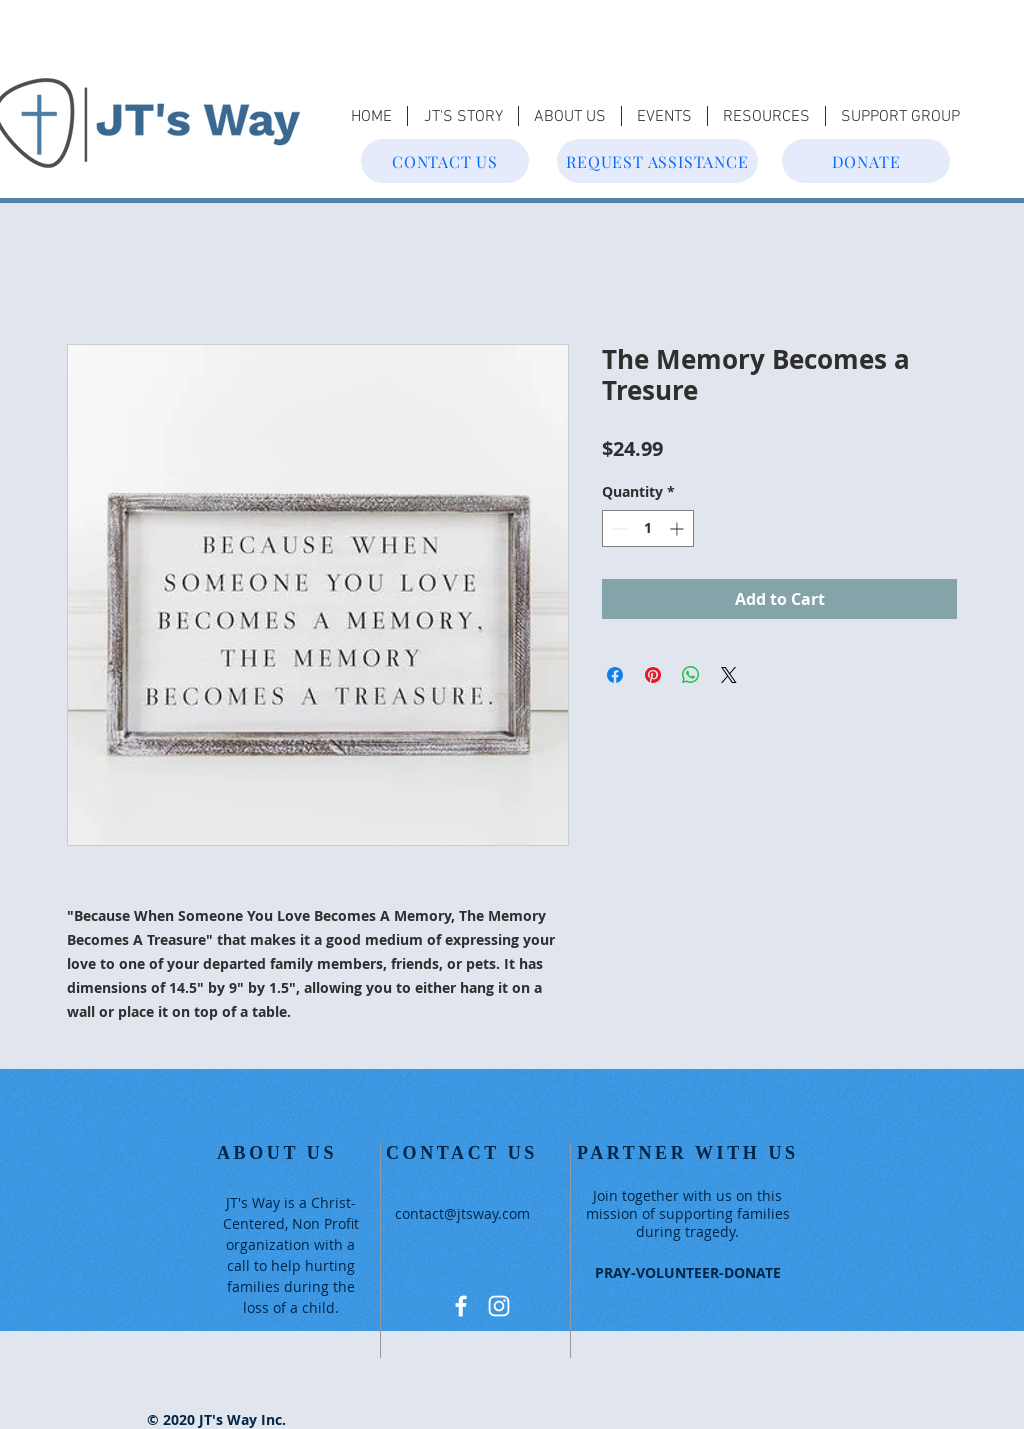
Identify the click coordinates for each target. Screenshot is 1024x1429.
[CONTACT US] (445, 161)
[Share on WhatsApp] (691, 675)
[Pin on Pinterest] (653, 675)
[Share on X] (729, 675)
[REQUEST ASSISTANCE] (657, 161)
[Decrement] (617, 528)
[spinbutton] (648, 528)
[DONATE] (866, 161)
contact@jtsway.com (462, 1213)
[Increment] (678, 528)
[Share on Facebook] (615, 675)
